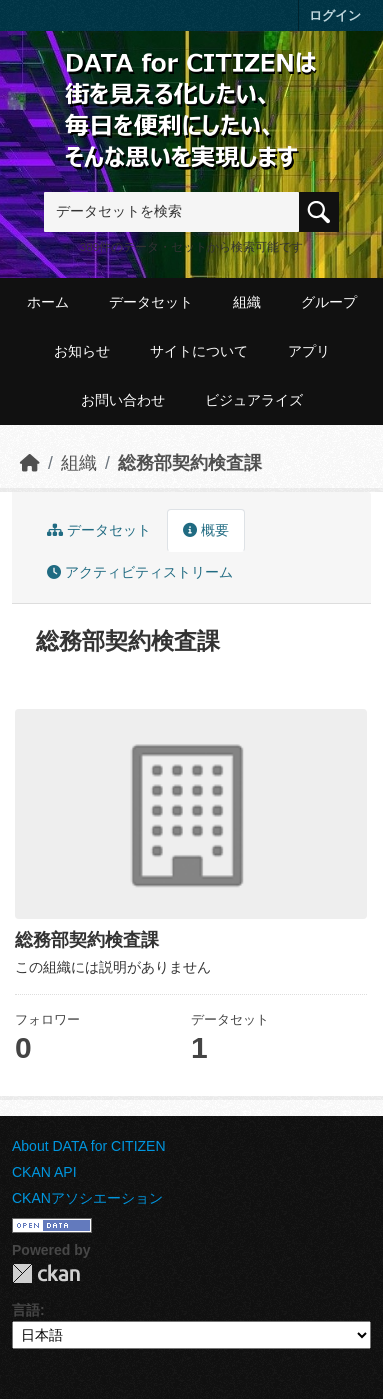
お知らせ (82, 351)
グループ (329, 302)
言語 (26, 1310)
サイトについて (199, 351)
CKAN (46, 1273)
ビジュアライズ (254, 400)
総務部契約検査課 (190, 463)
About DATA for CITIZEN (89, 1146)
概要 (206, 530)
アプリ (309, 351)
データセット (151, 302)
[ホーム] (30, 463)
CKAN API (44, 1172)
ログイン (335, 15)
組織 (247, 302)
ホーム (48, 302)
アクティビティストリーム (140, 572)
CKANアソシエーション (87, 1198)
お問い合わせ (123, 400)
